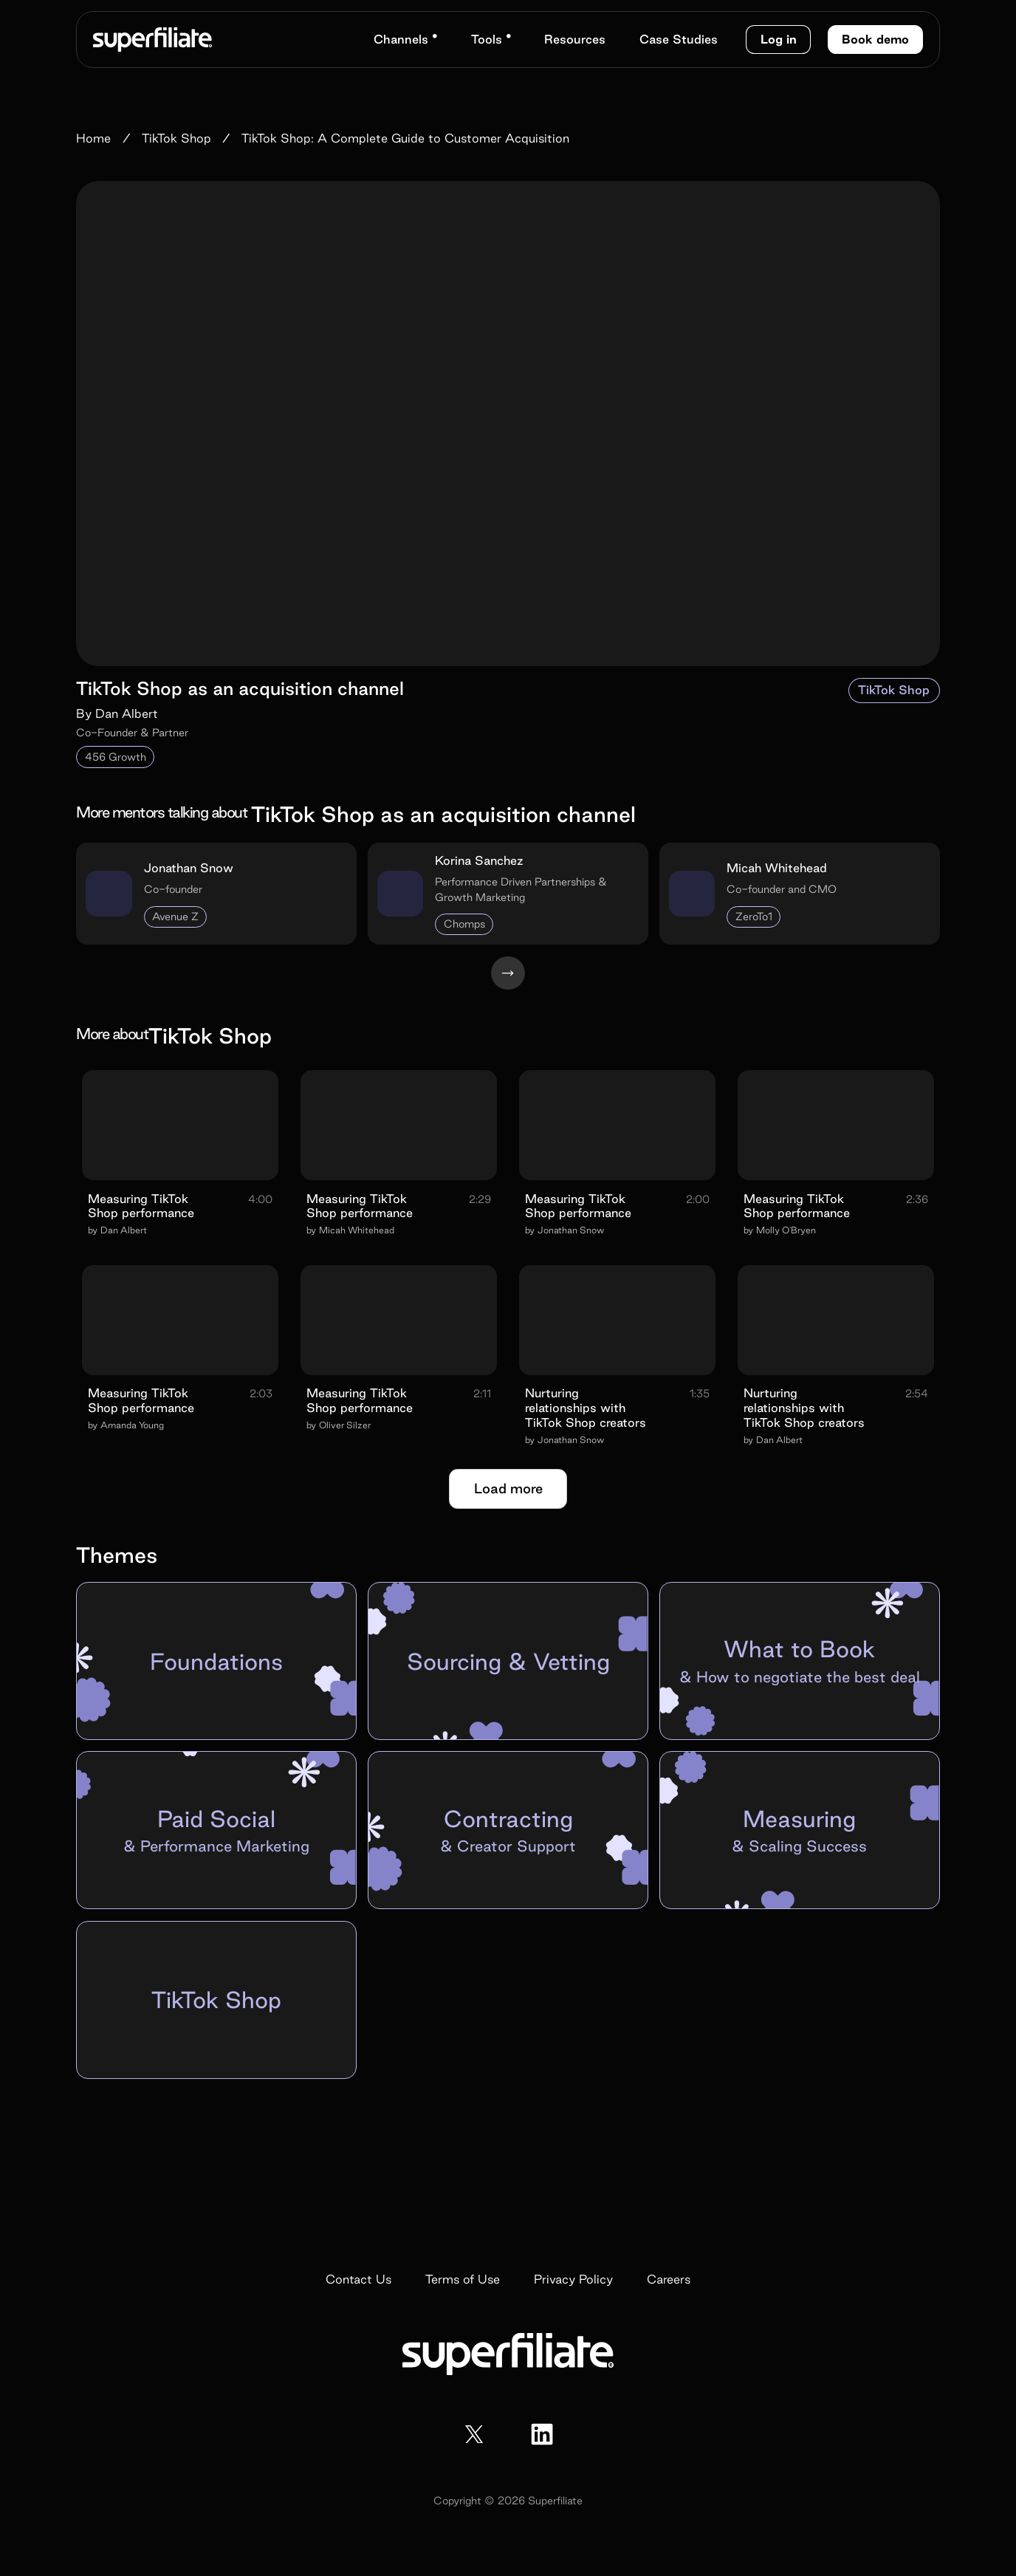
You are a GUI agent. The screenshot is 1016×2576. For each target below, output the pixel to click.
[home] (152, 39)
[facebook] (542, 2434)
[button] (405, 39)
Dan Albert (126, 713)
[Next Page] (508, 973)
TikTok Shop (894, 689)
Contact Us (358, 2279)
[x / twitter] (474, 2434)
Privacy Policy (573, 2279)
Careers (668, 2279)
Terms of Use (462, 2279)
